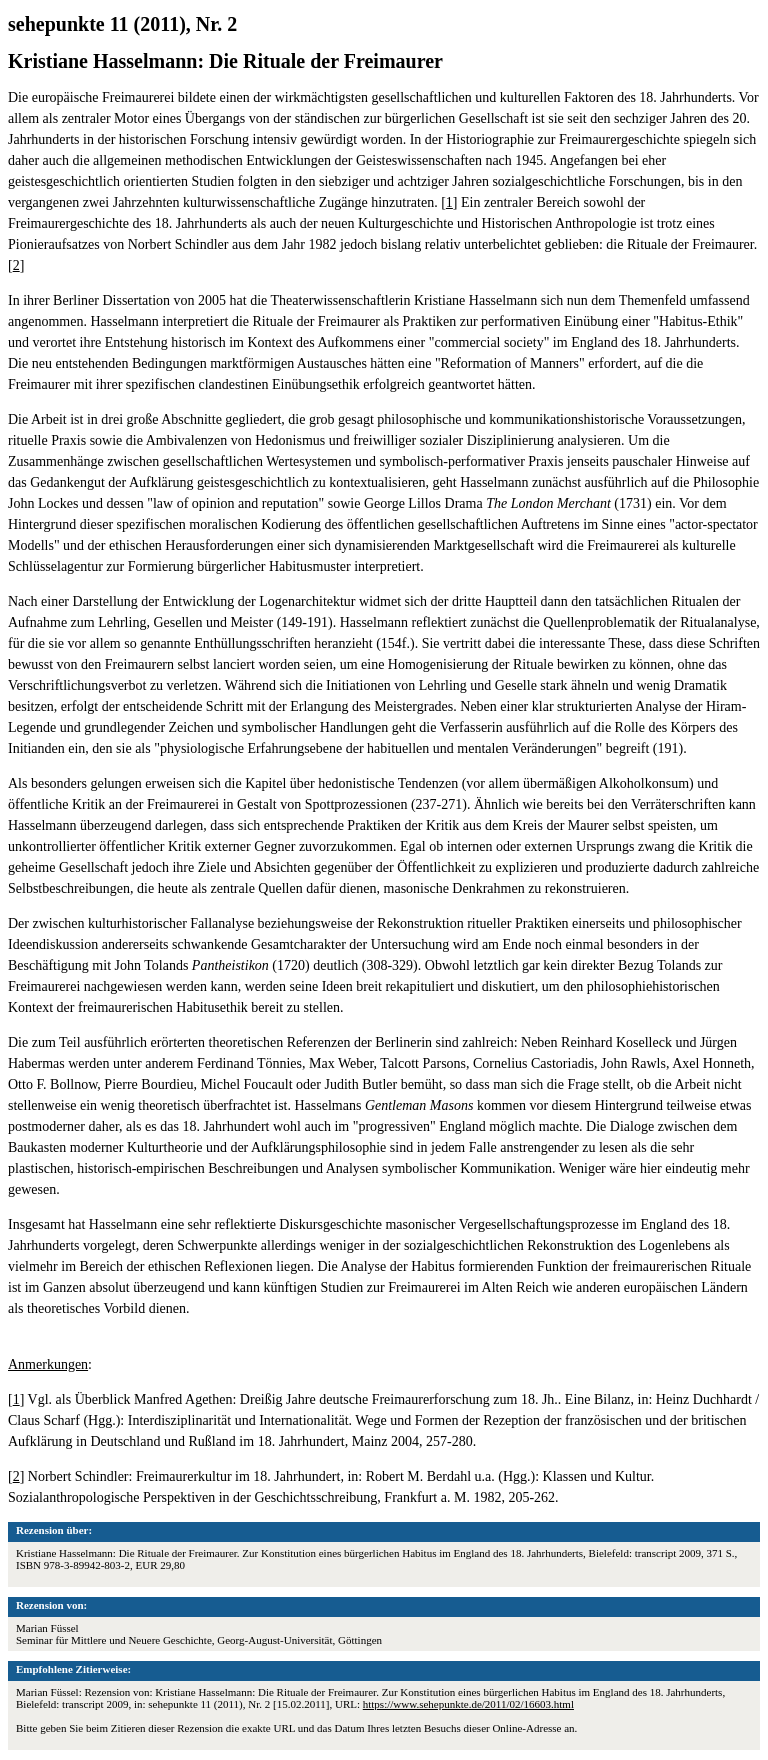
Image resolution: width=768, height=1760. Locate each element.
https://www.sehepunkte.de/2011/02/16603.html (468, 1704)
